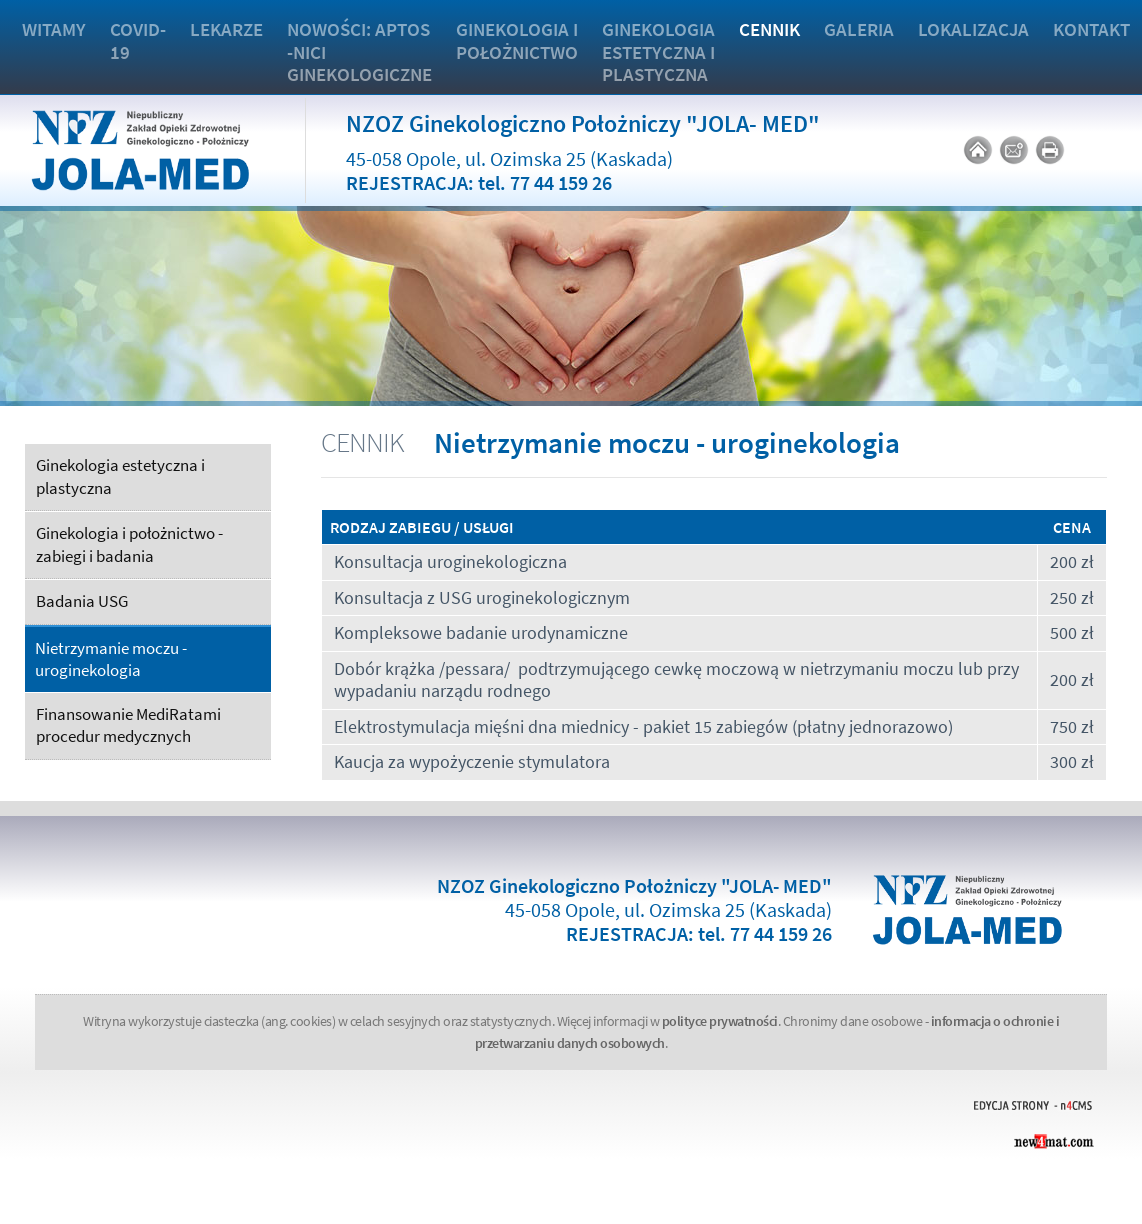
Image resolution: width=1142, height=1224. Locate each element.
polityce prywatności (720, 1021)
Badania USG (82, 601)
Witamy (54, 29)
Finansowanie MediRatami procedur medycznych (128, 725)
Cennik (769, 29)
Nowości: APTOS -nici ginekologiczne (359, 51)
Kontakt (1091, 29)
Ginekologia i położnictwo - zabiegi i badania (129, 544)
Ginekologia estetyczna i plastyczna (658, 51)
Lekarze (226, 29)
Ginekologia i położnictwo (517, 40)
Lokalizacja (973, 29)
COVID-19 (138, 40)
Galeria (859, 29)
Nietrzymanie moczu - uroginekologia (111, 659)
